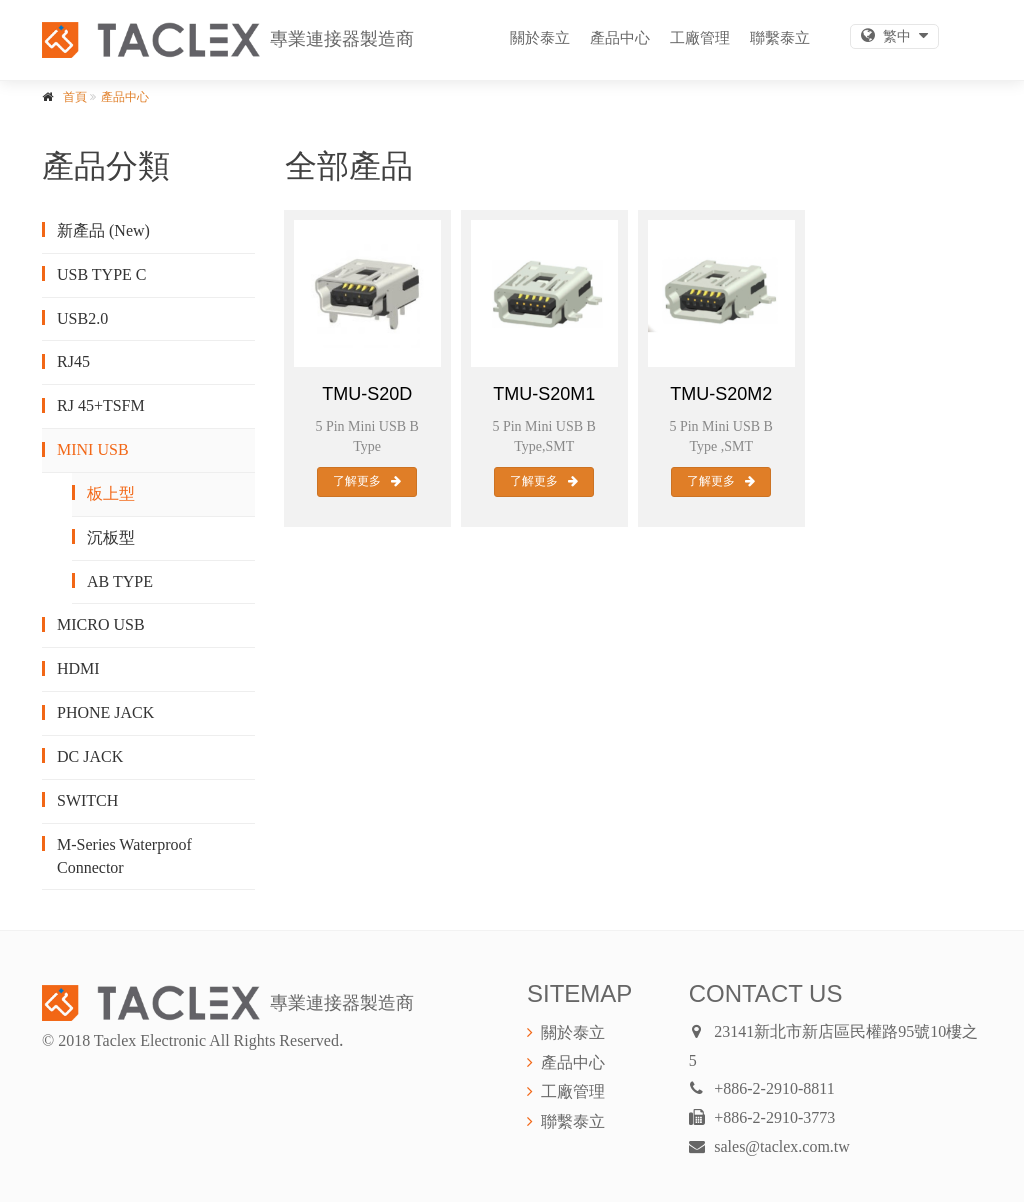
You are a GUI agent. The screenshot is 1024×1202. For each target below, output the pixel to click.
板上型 (111, 493)
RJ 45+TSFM (101, 405)
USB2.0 (82, 318)
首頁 (75, 97)
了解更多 (367, 481)
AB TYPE (120, 581)
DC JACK (90, 756)
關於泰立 (540, 37)
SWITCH (87, 800)
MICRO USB (101, 624)
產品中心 (620, 37)
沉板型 (111, 537)
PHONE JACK (105, 712)
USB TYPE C (102, 274)
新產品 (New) (103, 230)
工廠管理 (700, 37)
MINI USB (93, 449)
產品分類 (106, 166)
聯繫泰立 (780, 37)
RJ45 (73, 361)
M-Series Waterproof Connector (124, 856)
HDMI (78, 668)
